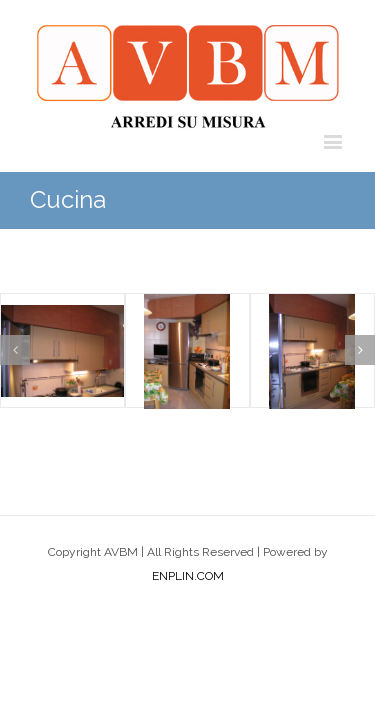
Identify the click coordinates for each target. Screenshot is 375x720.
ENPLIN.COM (188, 626)
